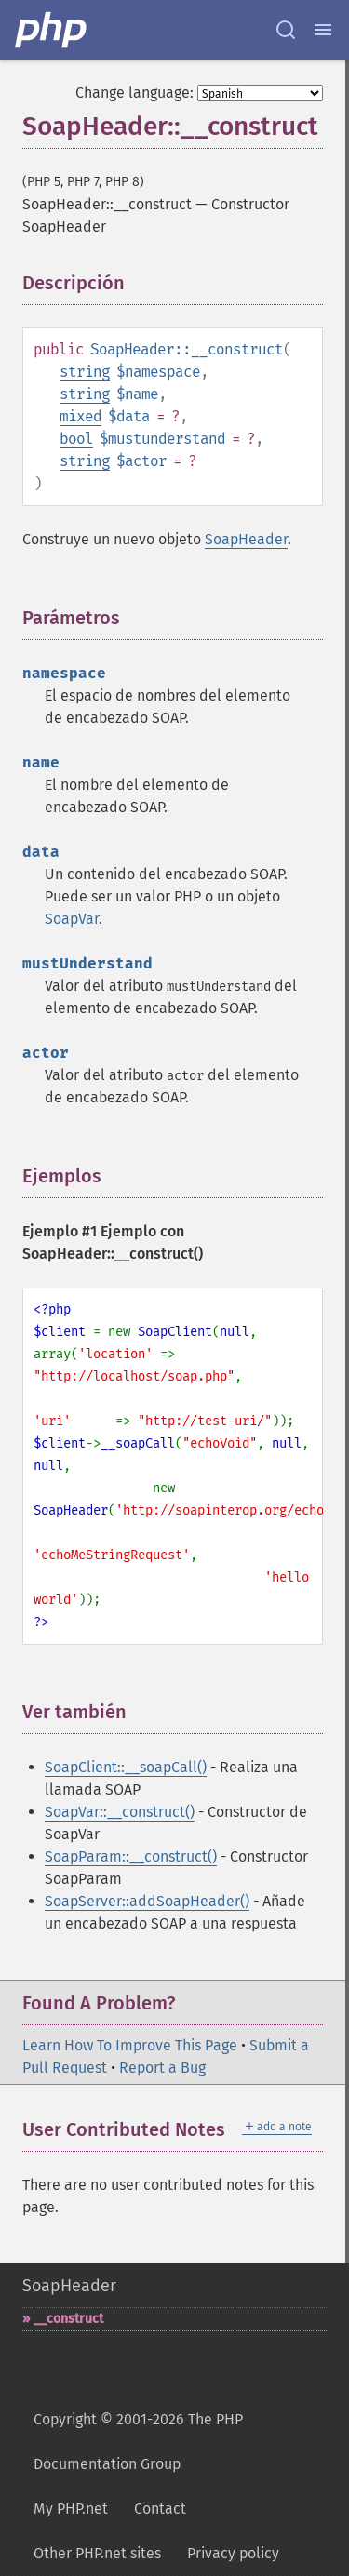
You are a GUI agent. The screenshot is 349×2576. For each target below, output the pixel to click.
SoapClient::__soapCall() (126, 1767)
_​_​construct (68, 2319)
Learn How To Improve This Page (129, 2045)
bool (76, 438)
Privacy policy (233, 2553)
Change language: (134, 92)
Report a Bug (162, 2067)
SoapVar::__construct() (120, 1812)
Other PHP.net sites (97, 2553)
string (85, 371)
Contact (160, 2508)
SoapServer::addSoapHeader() (147, 1901)
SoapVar (72, 919)
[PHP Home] (52, 30)
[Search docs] (285, 29)
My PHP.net (71, 2508)
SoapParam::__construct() (131, 1856)
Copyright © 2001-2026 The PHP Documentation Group (138, 2441)
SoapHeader (246, 539)
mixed (80, 416)
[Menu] (323, 29)
